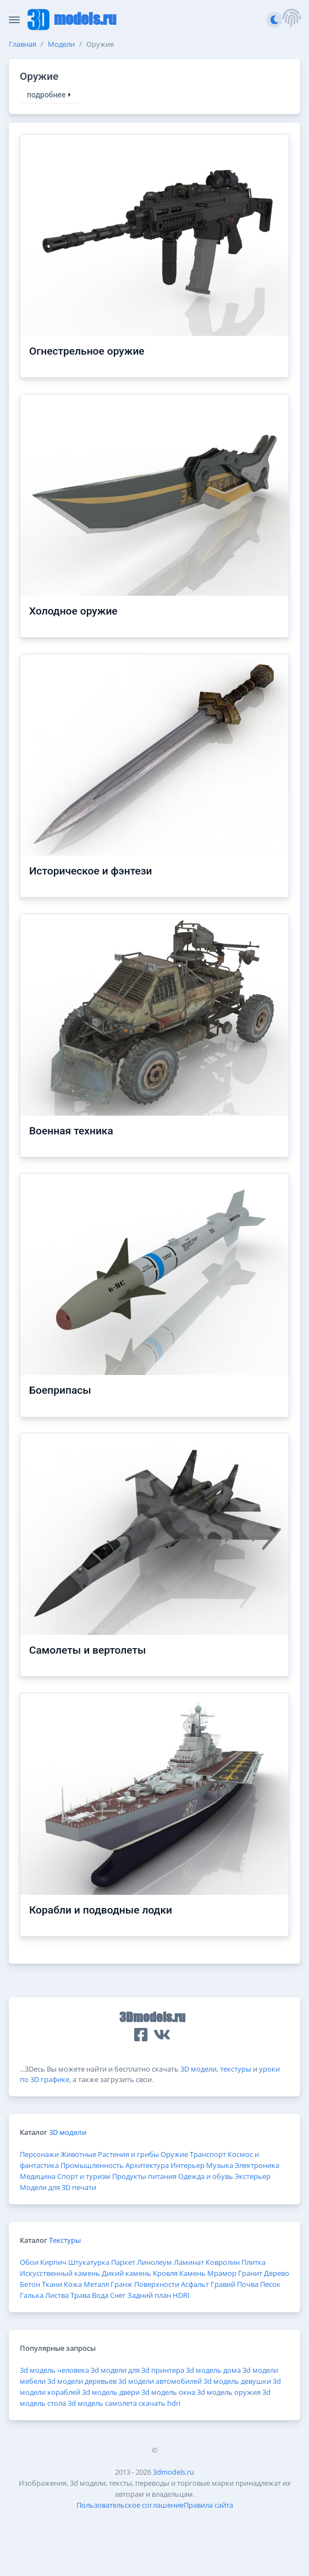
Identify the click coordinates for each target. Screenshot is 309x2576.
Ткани (52, 2284)
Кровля (165, 2273)
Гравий (223, 2284)
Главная (22, 44)
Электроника (257, 2165)
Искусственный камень (60, 2273)
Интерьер (187, 2165)
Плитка (253, 2262)
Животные (78, 2154)
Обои (29, 2262)
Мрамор (221, 2273)
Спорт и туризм (84, 2176)
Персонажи (39, 2154)
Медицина (38, 2176)
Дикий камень (126, 2273)
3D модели (198, 2069)
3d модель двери (111, 2392)
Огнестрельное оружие (87, 351)
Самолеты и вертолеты (87, 1650)
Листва (57, 2295)
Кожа (73, 2284)
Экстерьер (253, 2176)
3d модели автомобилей (160, 2381)
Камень (192, 2273)
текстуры (235, 2069)
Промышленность (92, 2165)
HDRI (181, 2295)
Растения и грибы (128, 2154)
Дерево (276, 2273)
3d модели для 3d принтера (137, 2370)
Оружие (174, 2154)
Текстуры (65, 2240)
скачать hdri (159, 2403)
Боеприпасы (60, 1390)
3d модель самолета (102, 2403)
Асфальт (195, 2284)
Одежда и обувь (205, 2176)
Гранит (250, 2273)
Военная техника (71, 1130)
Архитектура (147, 2165)
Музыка (219, 2165)
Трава (80, 2295)
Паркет (123, 2262)
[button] (291, 19)
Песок (270, 2284)
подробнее (49, 94)
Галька (31, 2295)
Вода (100, 2295)
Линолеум (154, 2262)
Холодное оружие (73, 611)
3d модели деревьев (82, 2381)
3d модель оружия (229, 2392)
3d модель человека (54, 2370)
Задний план (149, 2295)
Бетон (30, 2284)
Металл (96, 2284)
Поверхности (156, 2284)
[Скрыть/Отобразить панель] (14, 20)
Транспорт (208, 2154)
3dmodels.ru (173, 2472)
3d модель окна (168, 2392)
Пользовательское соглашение (130, 2505)
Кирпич (53, 2262)
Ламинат (189, 2262)
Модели (61, 44)
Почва (247, 2284)
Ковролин (223, 2262)
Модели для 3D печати (58, 2187)
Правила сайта (208, 2505)
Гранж (122, 2284)
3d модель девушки (237, 2381)
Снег (118, 2295)
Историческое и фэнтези (90, 870)
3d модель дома (213, 2370)
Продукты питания (144, 2176)
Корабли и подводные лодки (100, 1910)
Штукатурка (88, 2262)
